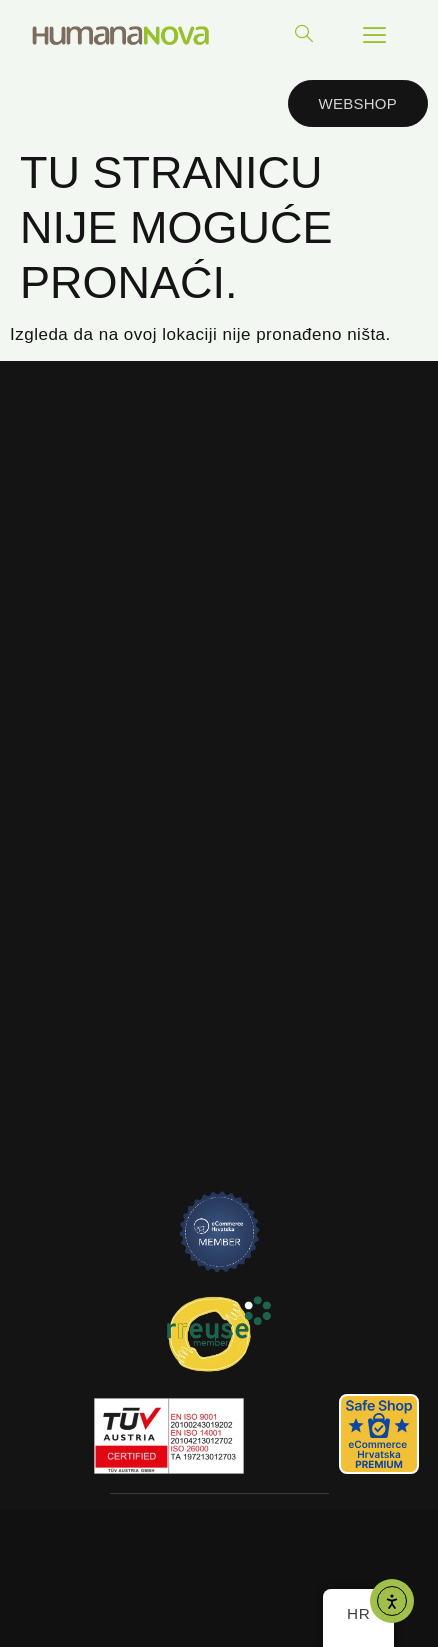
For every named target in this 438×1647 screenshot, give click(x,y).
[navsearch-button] (304, 35)
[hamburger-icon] (374, 35)
